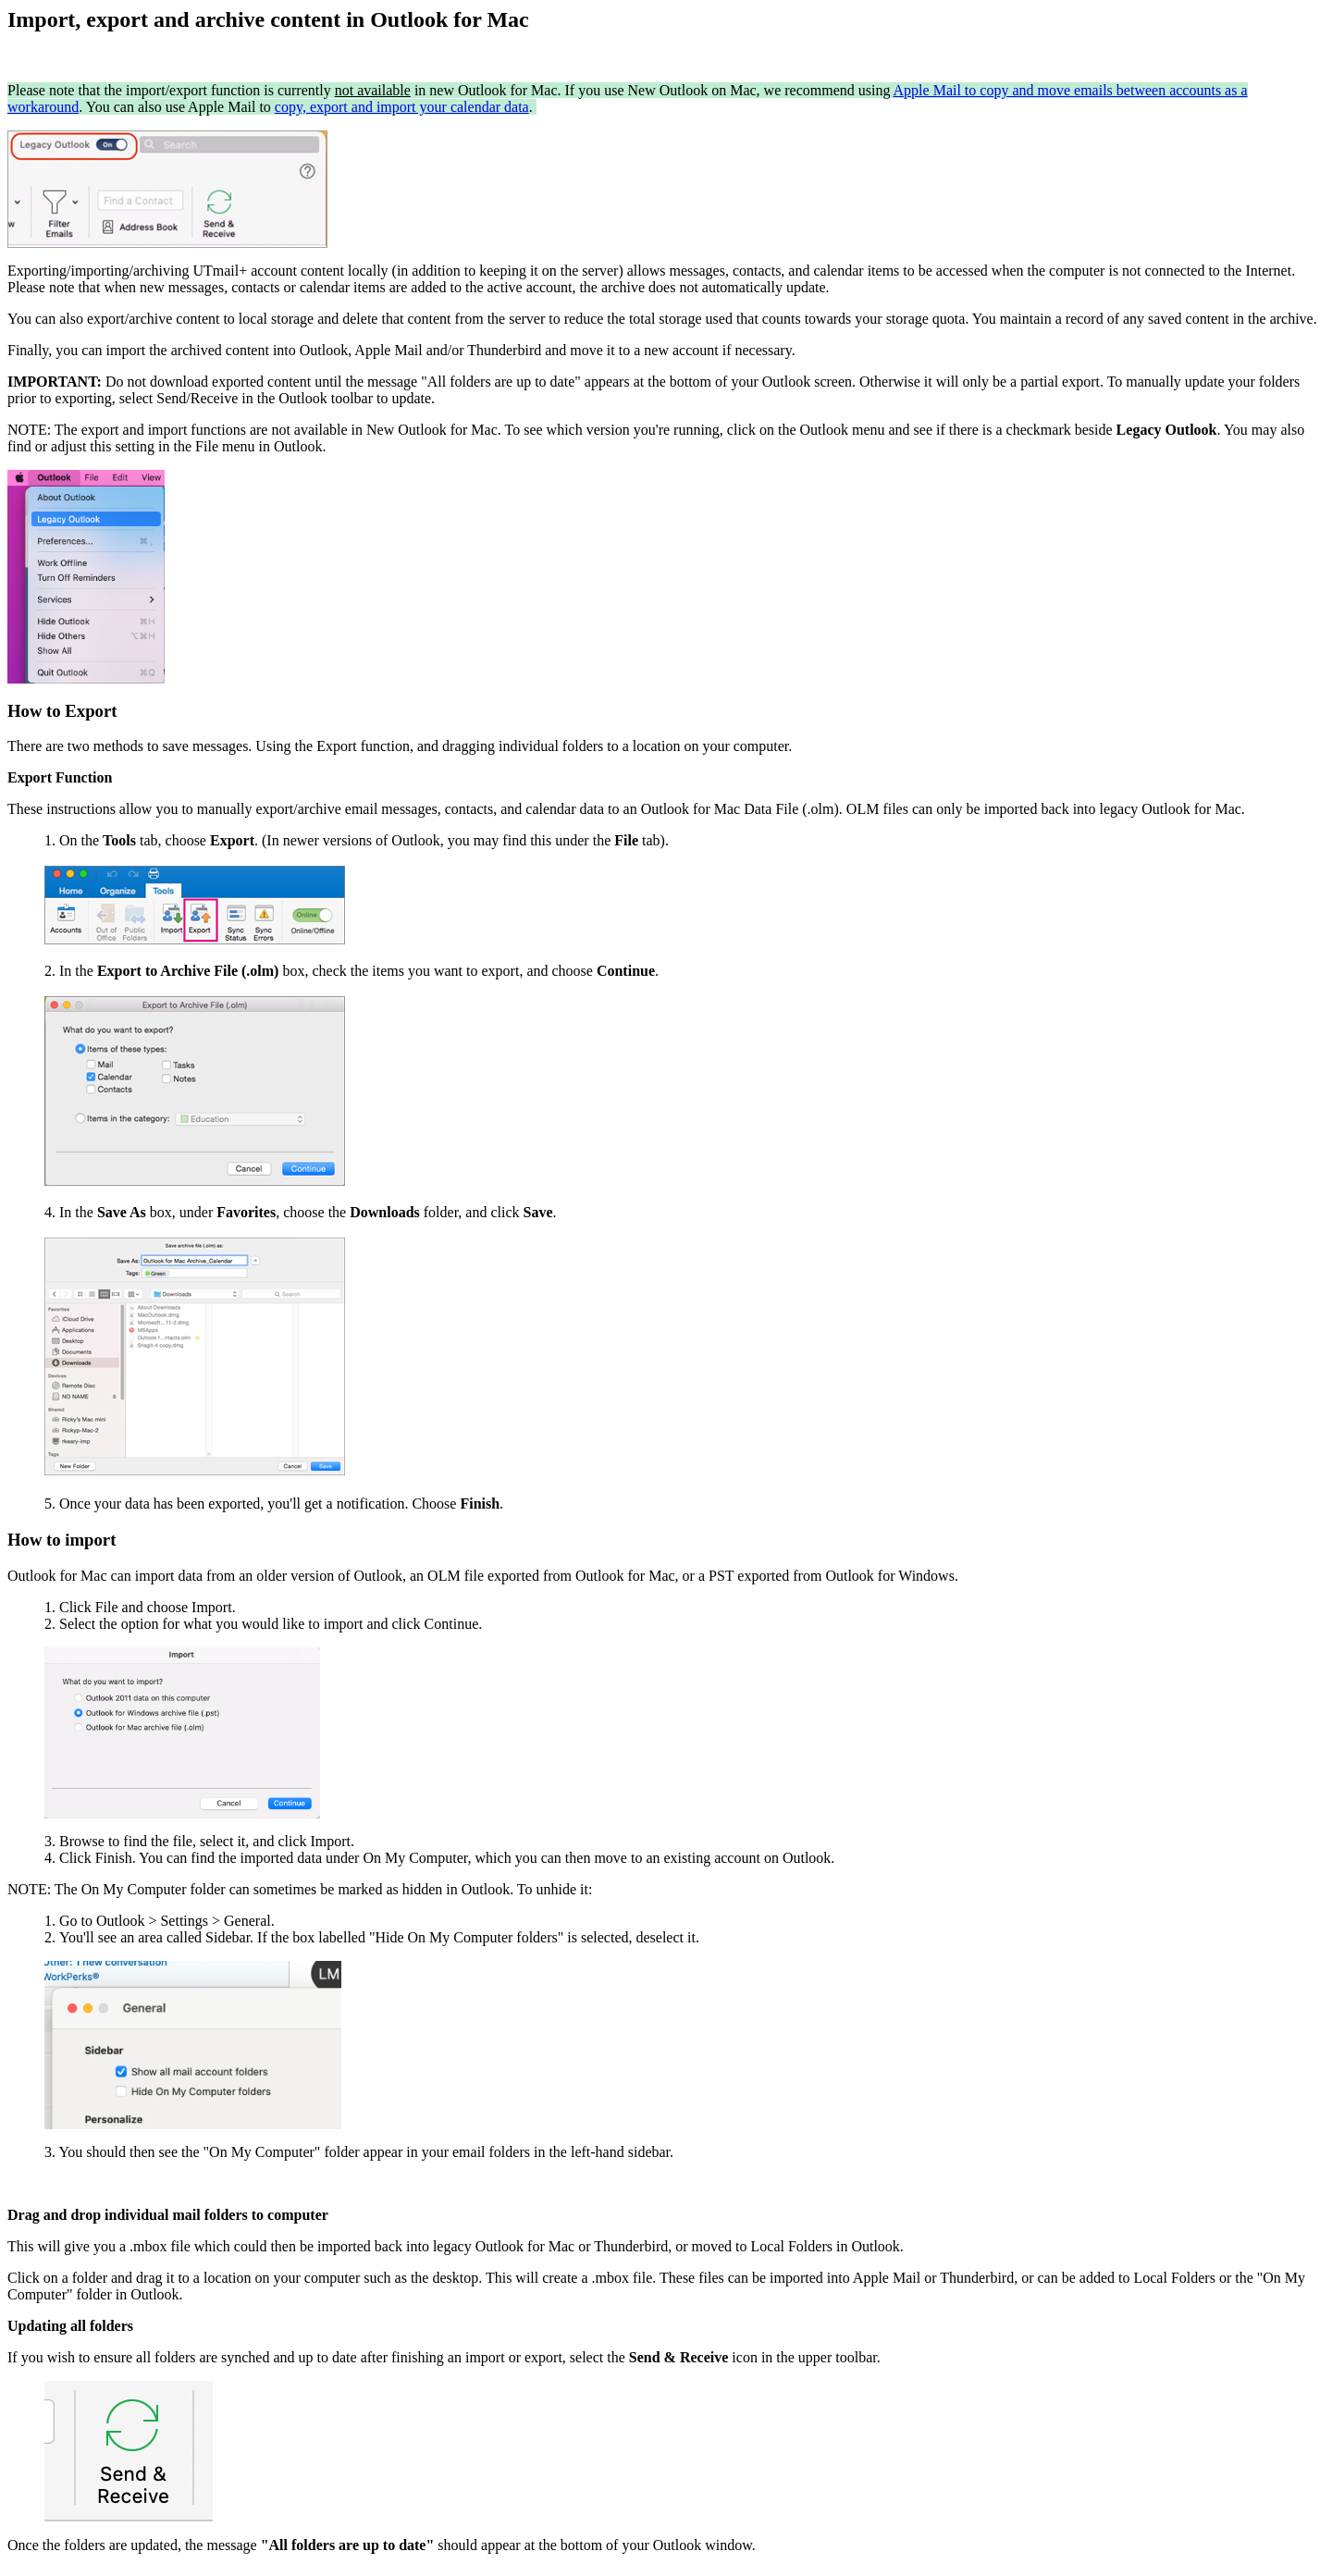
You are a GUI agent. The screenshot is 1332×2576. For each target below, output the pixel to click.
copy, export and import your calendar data (402, 107)
